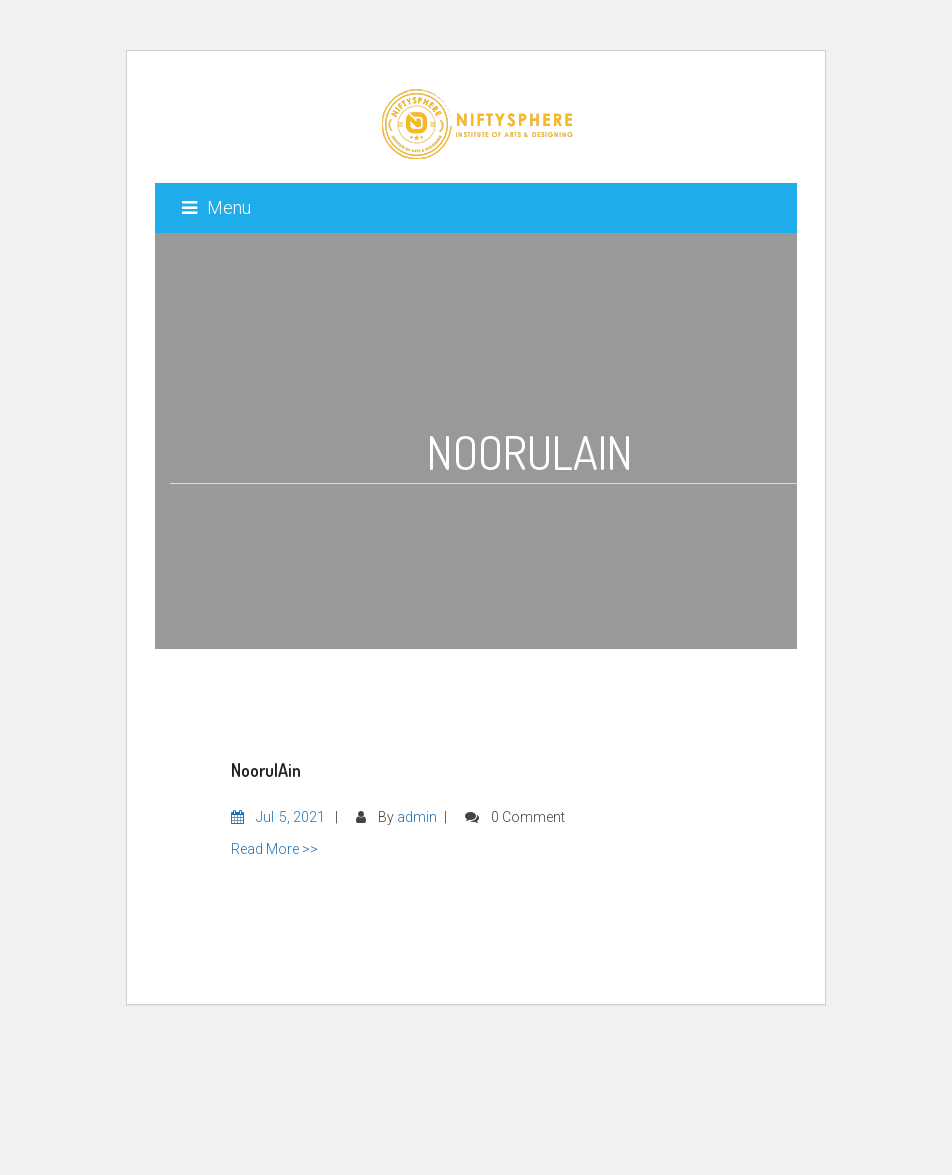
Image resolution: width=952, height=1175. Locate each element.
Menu (216, 207)
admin (417, 817)
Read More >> (274, 849)
